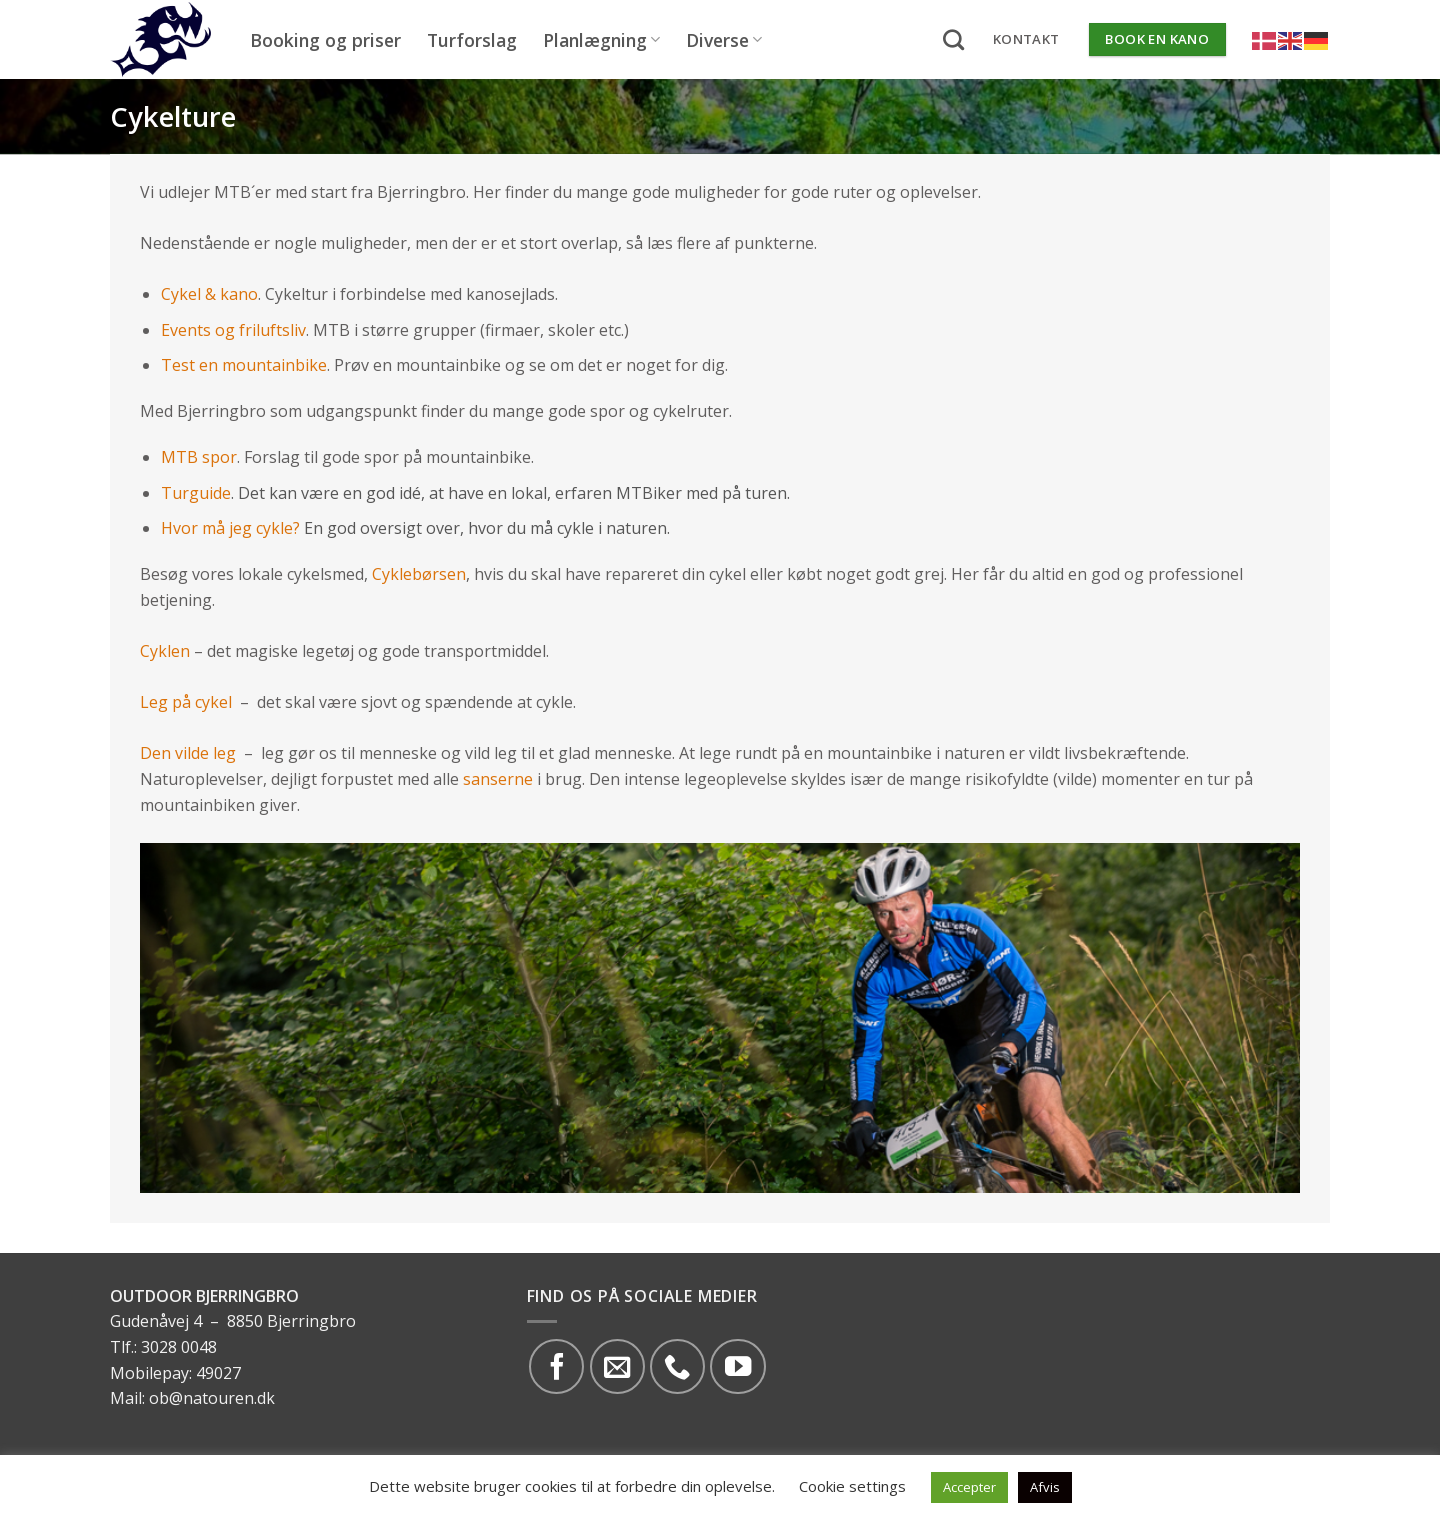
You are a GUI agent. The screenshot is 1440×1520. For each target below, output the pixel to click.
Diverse (724, 40)
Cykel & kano (209, 294)
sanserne (498, 779)
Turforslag (472, 40)
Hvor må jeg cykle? (230, 528)
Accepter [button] (969, 1487)
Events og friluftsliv (233, 330)
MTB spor (199, 457)
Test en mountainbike (244, 365)
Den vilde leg (188, 753)
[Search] (953, 39)
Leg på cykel (186, 702)
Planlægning (601, 40)
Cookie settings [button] (852, 1486)
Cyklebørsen (419, 574)
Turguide (196, 493)
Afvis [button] (1045, 1487)
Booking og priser (325, 40)
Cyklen (165, 651)
